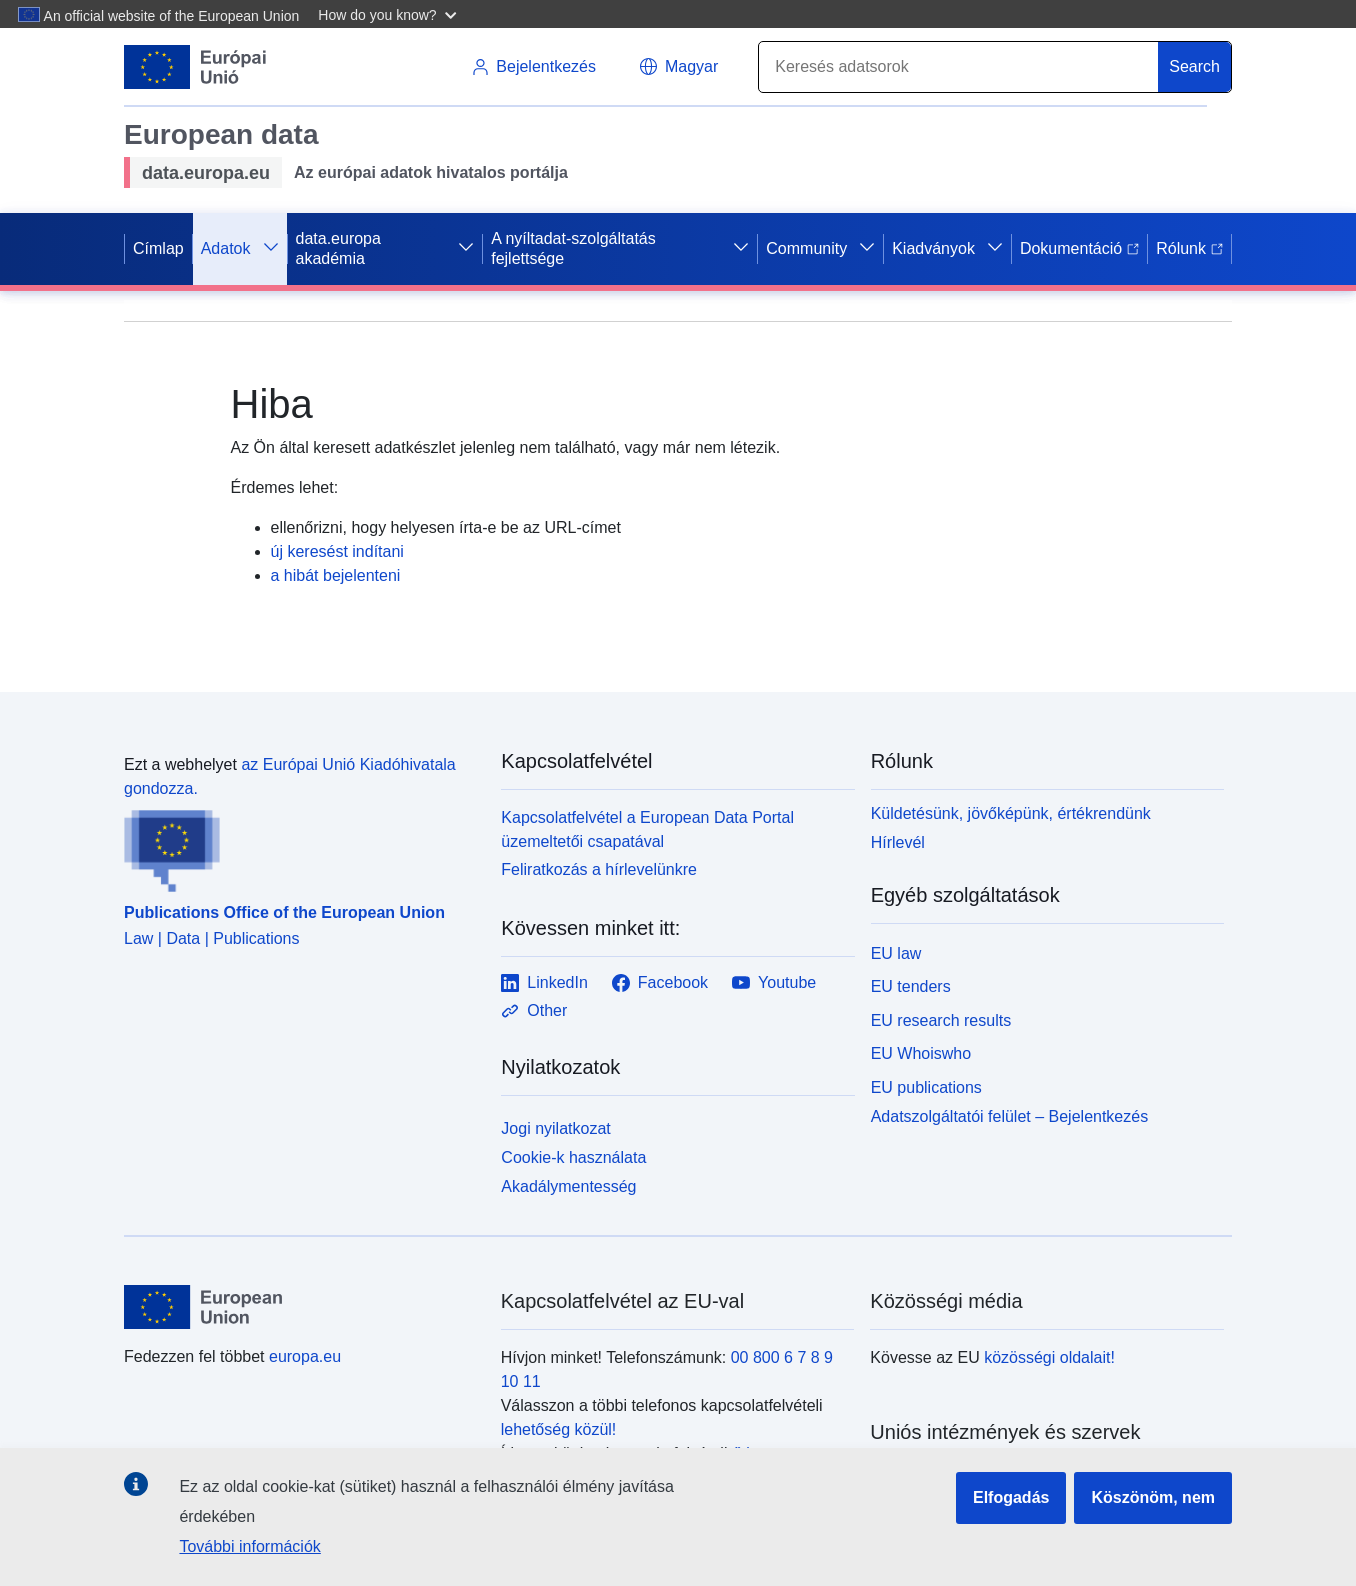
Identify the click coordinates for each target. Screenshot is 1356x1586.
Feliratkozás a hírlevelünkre (599, 869)
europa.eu (305, 1356)
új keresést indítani (337, 551)
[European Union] (301, 1307)
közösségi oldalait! (1049, 1357)
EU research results (941, 1020)
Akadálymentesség (568, 1186)
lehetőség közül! (559, 1429)
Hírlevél (898, 842)
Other (534, 1011)
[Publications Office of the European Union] (300, 847)
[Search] (959, 67)
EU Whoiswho (921, 1053)
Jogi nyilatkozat (555, 1128)
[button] (389, 14)
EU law (896, 953)
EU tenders (911, 986)
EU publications (926, 1087)
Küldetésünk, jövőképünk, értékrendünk (1011, 813)
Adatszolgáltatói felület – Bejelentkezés (1010, 1116)
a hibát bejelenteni (336, 575)
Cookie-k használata (573, 1157)
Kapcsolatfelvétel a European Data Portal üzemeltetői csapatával (647, 829)
